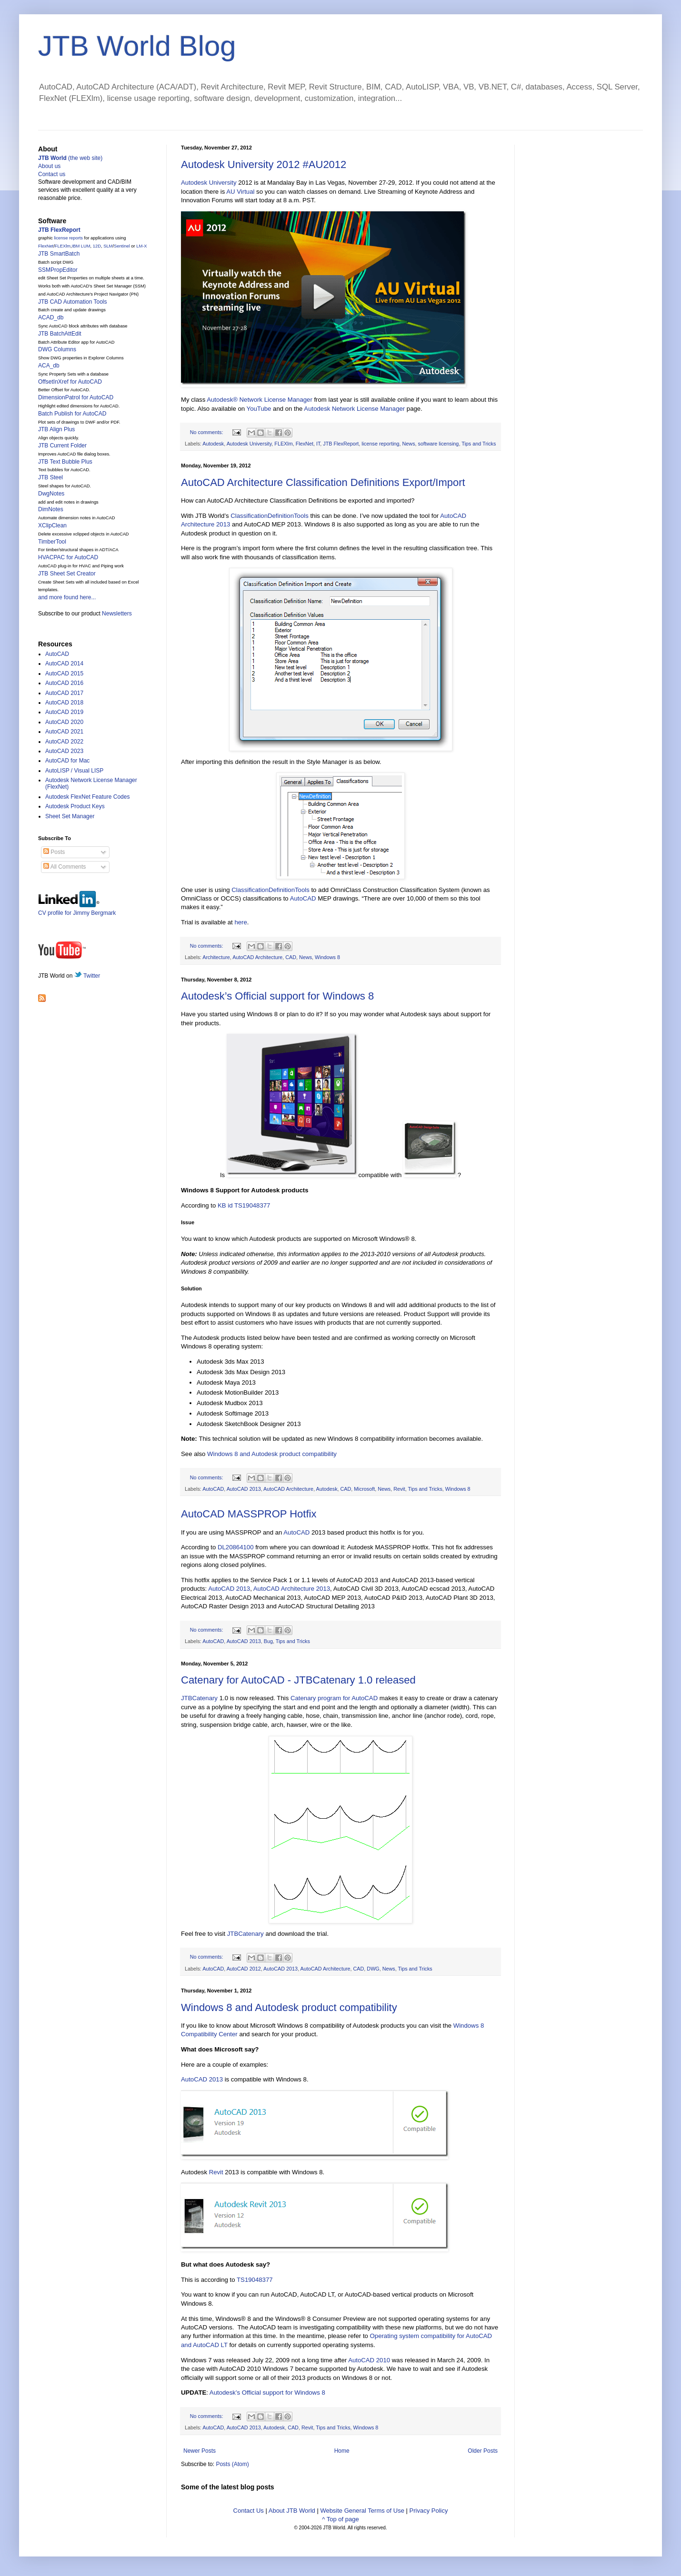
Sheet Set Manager (69, 816)
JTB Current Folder (62, 445)
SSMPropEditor (58, 270)
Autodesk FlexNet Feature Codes (87, 796)
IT (318, 443)
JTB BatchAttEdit (59, 333)
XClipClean (52, 525)
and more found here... (67, 597)
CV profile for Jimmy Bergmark (77, 909)
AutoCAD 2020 (64, 722)
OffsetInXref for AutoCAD (70, 381)
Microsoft (364, 1489)
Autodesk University (209, 182)
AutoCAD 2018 (64, 702)
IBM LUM (81, 246)
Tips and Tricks (478, 443)
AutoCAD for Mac (67, 760)
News (408, 443)
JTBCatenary (199, 1698)
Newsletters (117, 613)
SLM (107, 246)
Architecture (216, 957)
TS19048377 (255, 2279)
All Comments (64, 866)
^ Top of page (340, 2519)
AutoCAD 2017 (64, 693)
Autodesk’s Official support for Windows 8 (277, 996)
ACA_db (49, 365)
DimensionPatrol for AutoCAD (75, 397)
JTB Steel (50, 477)
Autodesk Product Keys (75, 806)
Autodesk (213, 443)
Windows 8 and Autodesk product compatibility (272, 1453)
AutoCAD (303, 898)
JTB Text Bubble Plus (65, 461)
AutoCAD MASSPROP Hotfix (248, 1514)
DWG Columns (57, 349)
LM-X (141, 246)
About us (49, 166)
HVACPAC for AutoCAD (68, 557)
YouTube (259, 408)
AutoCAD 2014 (64, 663)
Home (342, 2450)
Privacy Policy (429, 2510)
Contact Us (248, 2510)
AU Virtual (240, 191)
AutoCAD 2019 (64, 712)
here (240, 922)
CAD (290, 957)
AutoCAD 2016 (64, 683)
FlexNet (304, 443)
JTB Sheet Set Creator (67, 573)
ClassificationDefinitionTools (269, 515)
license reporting (380, 443)
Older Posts (483, 2450)
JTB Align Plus (56, 429)
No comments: (207, 432)
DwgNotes (51, 493)
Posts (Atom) (232, 2464)
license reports (68, 238)
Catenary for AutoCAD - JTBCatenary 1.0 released (298, 1680)
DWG (373, 1969)
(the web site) (70, 158)
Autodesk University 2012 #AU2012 (263, 164)
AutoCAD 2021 (64, 731)
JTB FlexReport (341, 443)
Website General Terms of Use (362, 2510)
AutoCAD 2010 (369, 2360)
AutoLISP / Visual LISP (74, 770)
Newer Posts (199, 2450)
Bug (268, 1641)
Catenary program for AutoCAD (334, 1698)
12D (97, 246)
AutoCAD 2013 (244, 1489)
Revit (399, 1489)
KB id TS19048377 (244, 1205)
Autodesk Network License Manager (354, 408)
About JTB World (292, 2510)
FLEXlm (283, 443)
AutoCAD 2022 (64, 741)
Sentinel (122, 246)
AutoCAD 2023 (64, 751)
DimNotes (50, 509)
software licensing (438, 443)
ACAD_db (50, 317)
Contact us (51, 174)
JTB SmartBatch (59, 253)
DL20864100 (236, 1547)
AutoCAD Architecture (257, 957)
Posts (54, 852)
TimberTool (52, 541)
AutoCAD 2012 (244, 1969)
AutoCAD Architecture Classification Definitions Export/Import (323, 482)
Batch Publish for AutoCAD (72, 413)
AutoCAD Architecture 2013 (291, 1588)
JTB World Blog (137, 46)
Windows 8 (327, 957)
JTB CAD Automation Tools (72, 301)
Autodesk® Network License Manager (259, 399)
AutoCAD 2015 (64, 673)
